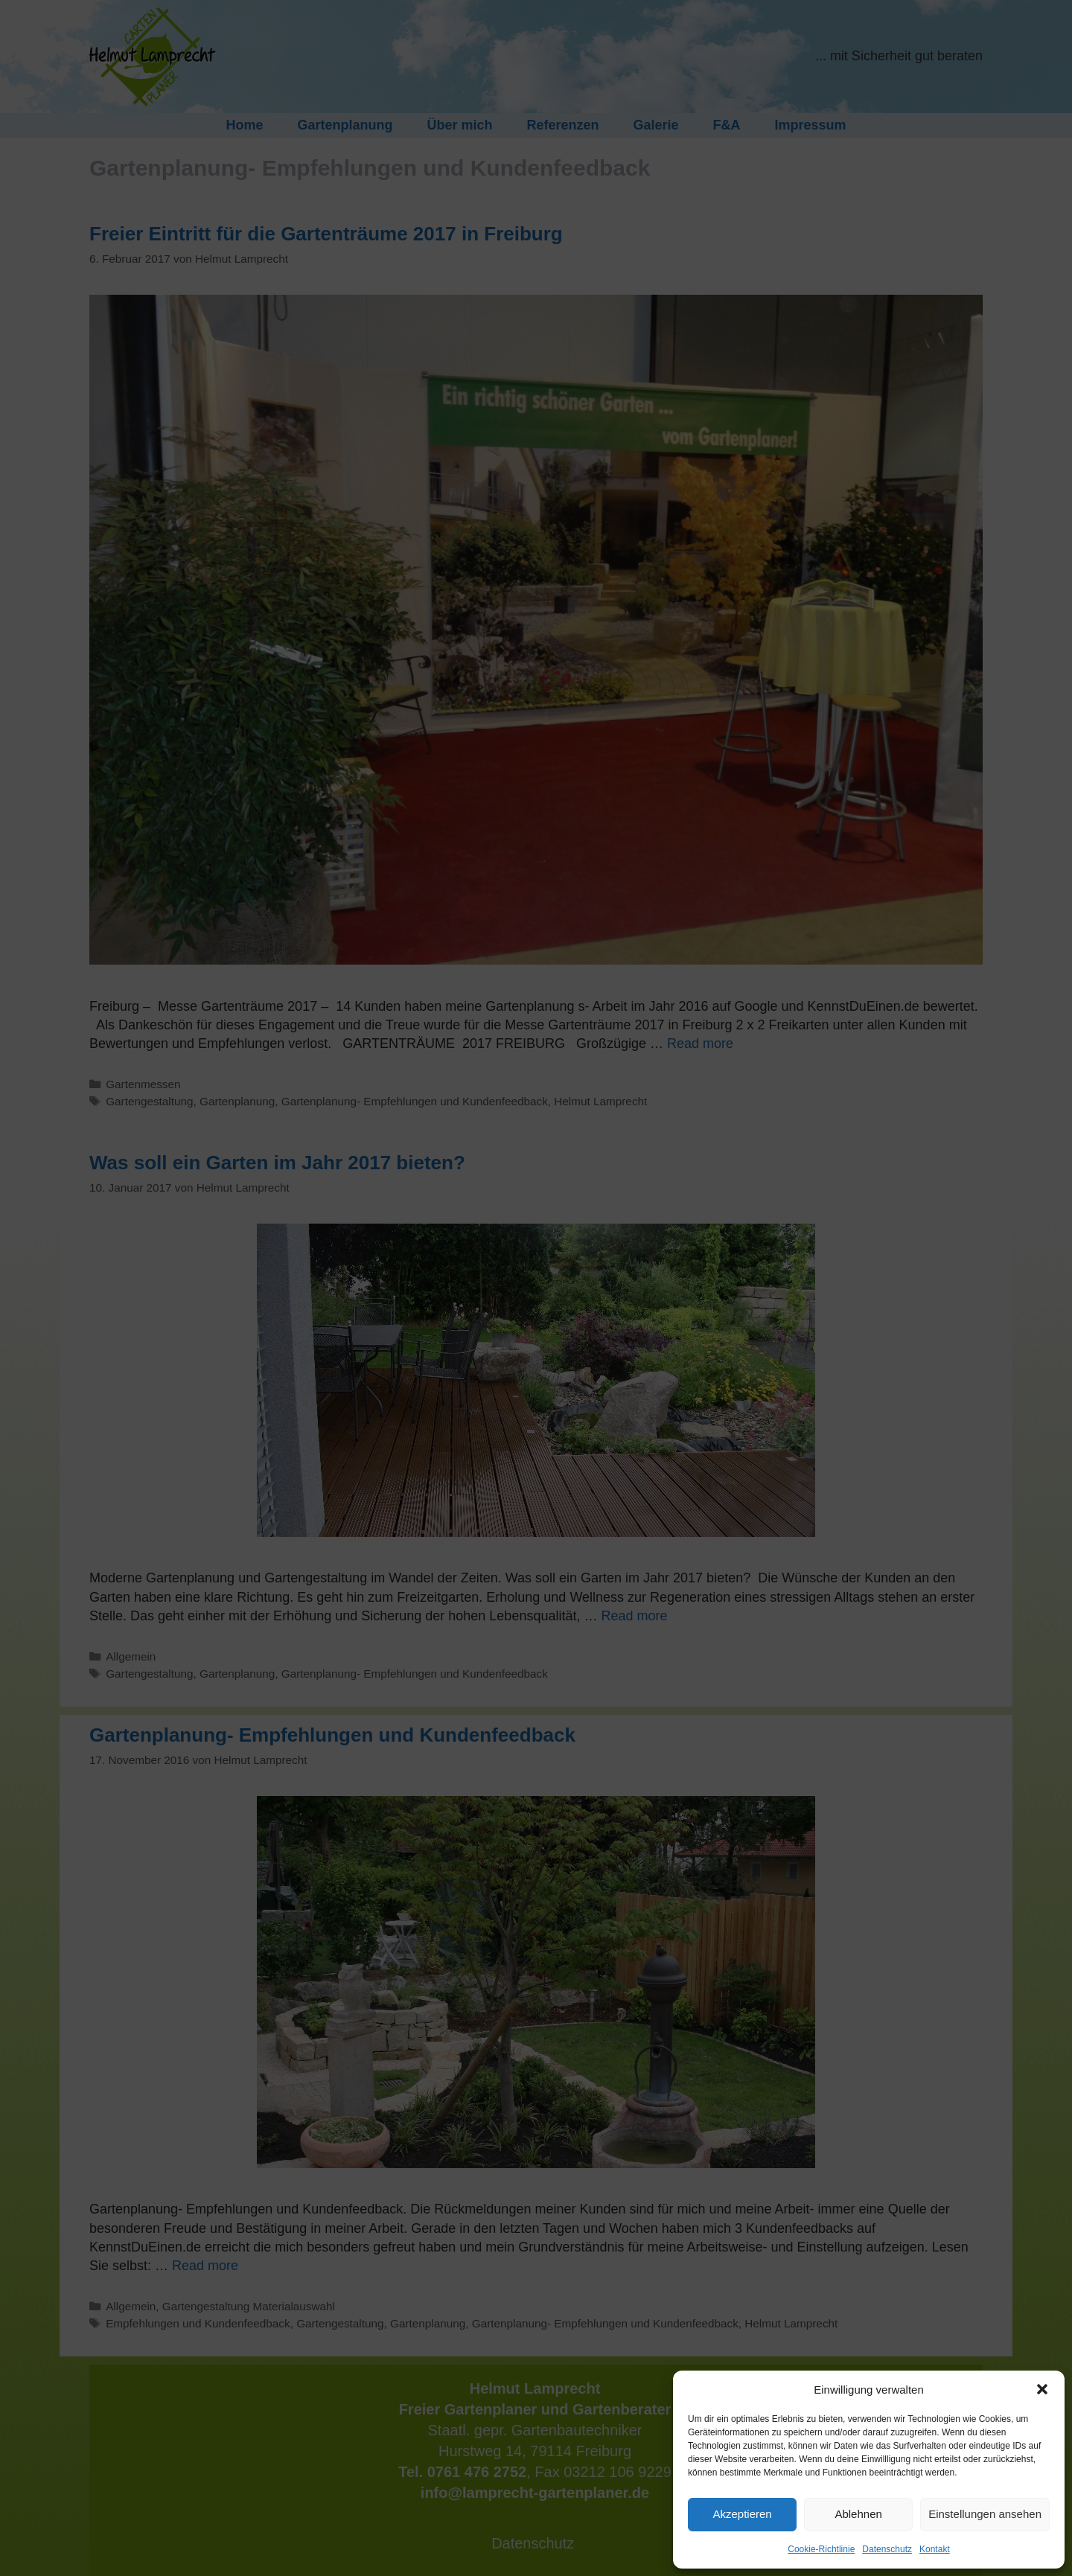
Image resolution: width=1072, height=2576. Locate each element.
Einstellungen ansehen (984, 2514)
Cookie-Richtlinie (821, 2549)
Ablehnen (858, 2514)
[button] (1042, 2389)
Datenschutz (887, 2549)
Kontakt (934, 2549)
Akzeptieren (741, 2514)
